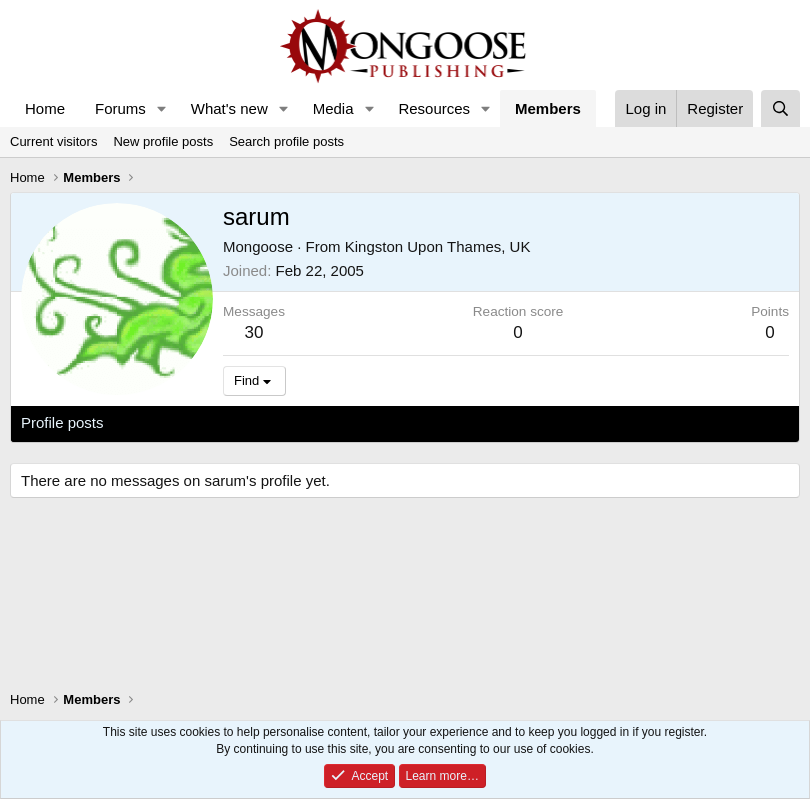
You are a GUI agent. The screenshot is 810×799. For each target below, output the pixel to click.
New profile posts (163, 141)
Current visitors (53, 141)
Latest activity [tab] (169, 422)
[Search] (780, 108)
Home (45, 108)
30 (254, 332)
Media (333, 108)
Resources (434, 108)
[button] (162, 108)
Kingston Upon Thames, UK (438, 246)
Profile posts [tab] (62, 422)
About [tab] (331, 422)
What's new (229, 108)
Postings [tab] (263, 422)
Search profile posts (286, 141)
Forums (120, 108)
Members (548, 108)
